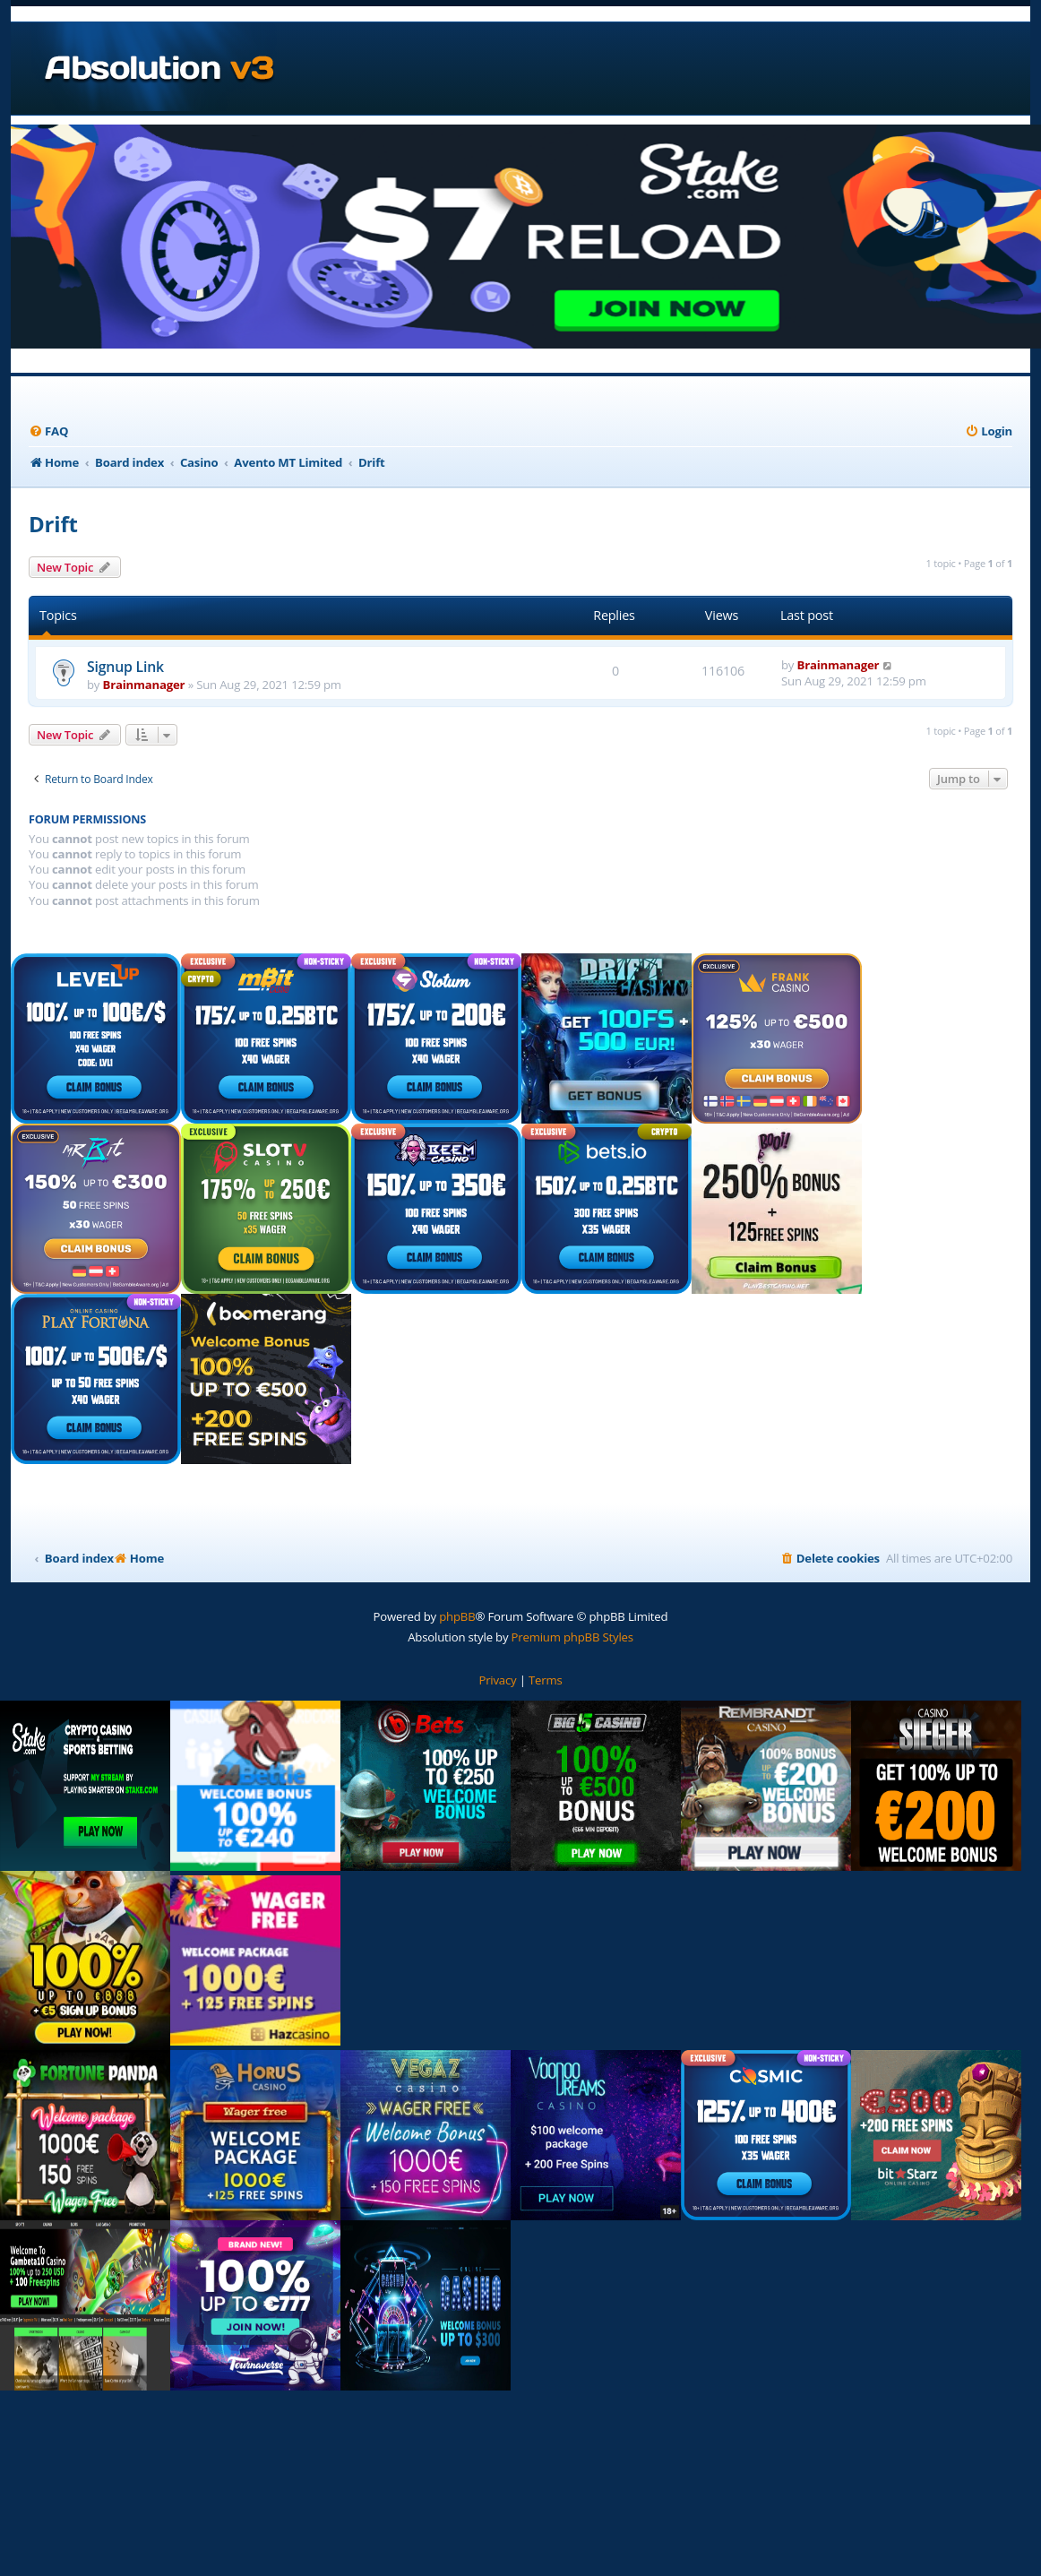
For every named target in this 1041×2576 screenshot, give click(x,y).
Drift (53, 523)
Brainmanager (144, 684)
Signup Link (125, 666)
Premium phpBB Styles (572, 1637)
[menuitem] (48, 431)
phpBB (457, 1616)
